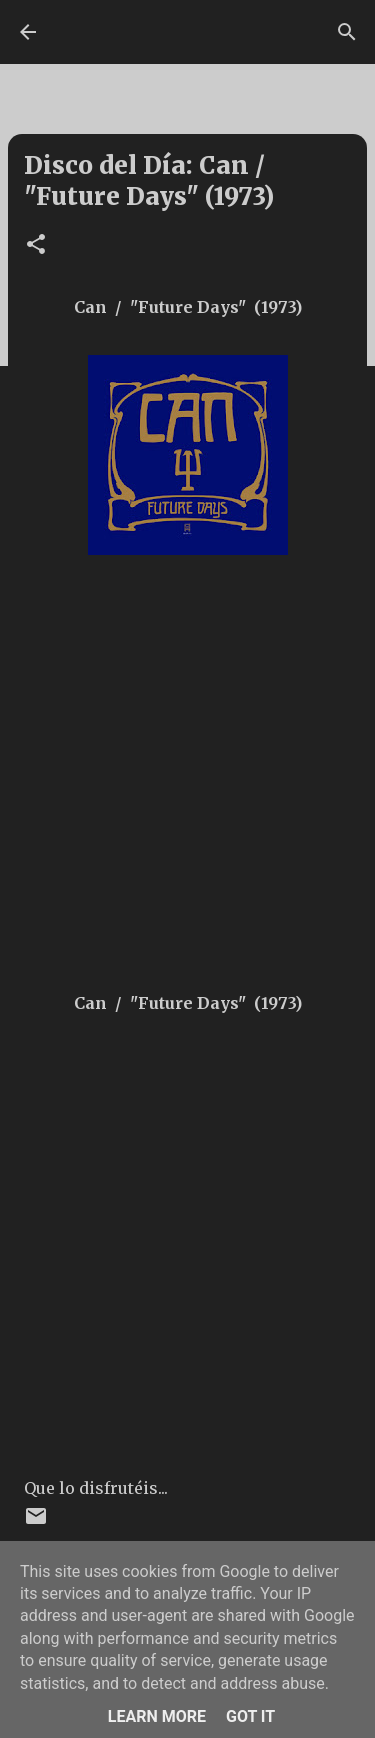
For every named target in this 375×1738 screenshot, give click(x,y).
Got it (250, 1716)
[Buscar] (347, 32)
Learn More (157, 1716)
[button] (36, 245)
